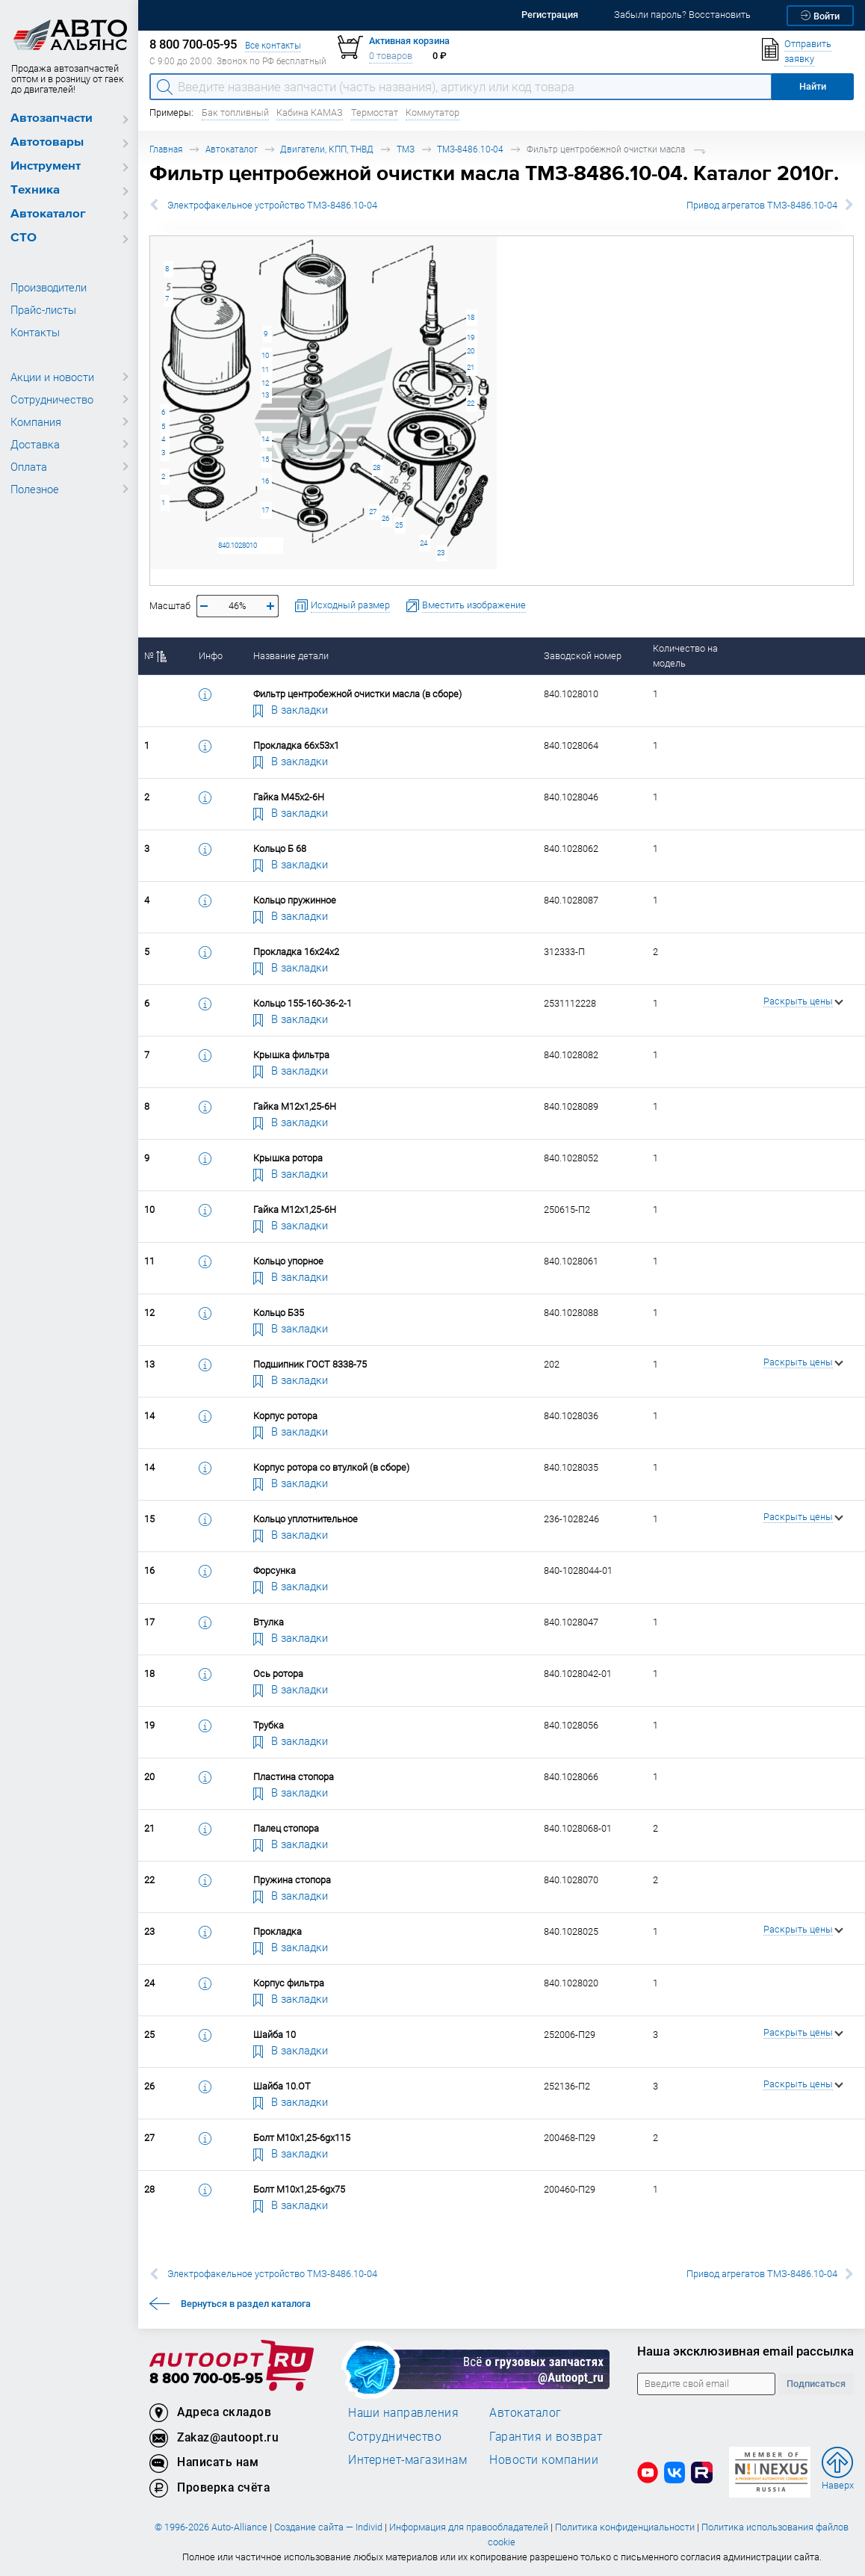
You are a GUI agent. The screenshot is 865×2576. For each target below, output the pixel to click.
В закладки (290, 709)
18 (470, 317)
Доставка (35, 443)
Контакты (35, 331)
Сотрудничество (51, 399)
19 (470, 337)
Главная (165, 149)
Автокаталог (48, 214)
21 (470, 367)
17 (265, 510)
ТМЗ (406, 149)
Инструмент (45, 166)
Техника (35, 190)
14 (265, 439)
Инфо (211, 655)
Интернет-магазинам (407, 2459)
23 (440, 552)
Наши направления (403, 2412)
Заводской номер (582, 655)
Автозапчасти (51, 118)
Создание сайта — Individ (328, 2527)
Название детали (291, 655)
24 (423, 543)
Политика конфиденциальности (625, 2527)
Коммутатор (432, 112)
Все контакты (273, 45)
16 (265, 481)
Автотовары (47, 142)
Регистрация (549, 14)
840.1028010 (237, 545)
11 (265, 369)
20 (470, 351)
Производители (48, 286)
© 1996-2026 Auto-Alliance (211, 2527)
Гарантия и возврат (545, 2436)
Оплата (28, 466)
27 (372, 511)
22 (470, 403)
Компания (35, 421)
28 (376, 467)
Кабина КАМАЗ (309, 112)
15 (265, 459)
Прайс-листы (43, 309)
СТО (23, 238)
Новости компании (543, 2459)
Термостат (374, 112)
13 (265, 395)
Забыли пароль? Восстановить (682, 14)
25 (399, 525)
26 (385, 518)
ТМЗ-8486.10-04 (470, 149)
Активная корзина (409, 40)
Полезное (34, 488)
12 (265, 383)
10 (265, 355)
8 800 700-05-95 (206, 2379)
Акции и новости (52, 376)
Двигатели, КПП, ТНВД (326, 149)
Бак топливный (235, 112)
